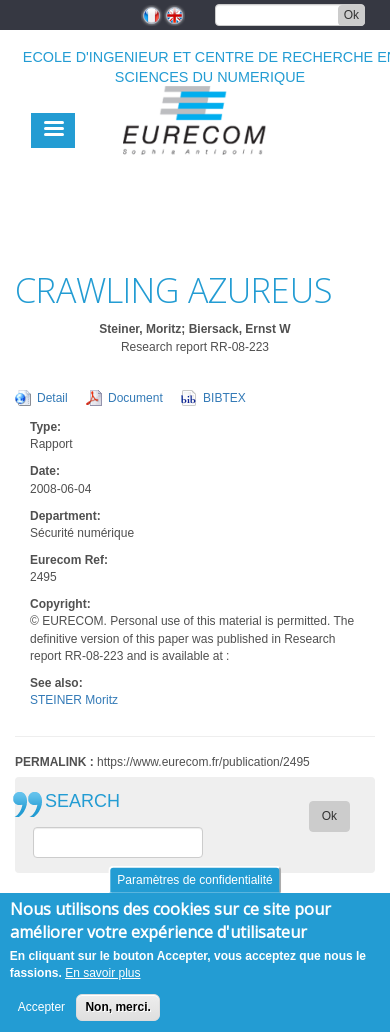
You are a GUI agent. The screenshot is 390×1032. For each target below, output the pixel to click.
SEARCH (82, 801)
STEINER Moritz (74, 700)
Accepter (41, 1019)
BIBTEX (224, 398)
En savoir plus (102, 985)
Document (135, 398)
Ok (351, 15)
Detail (52, 398)
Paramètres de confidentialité (194, 892)
